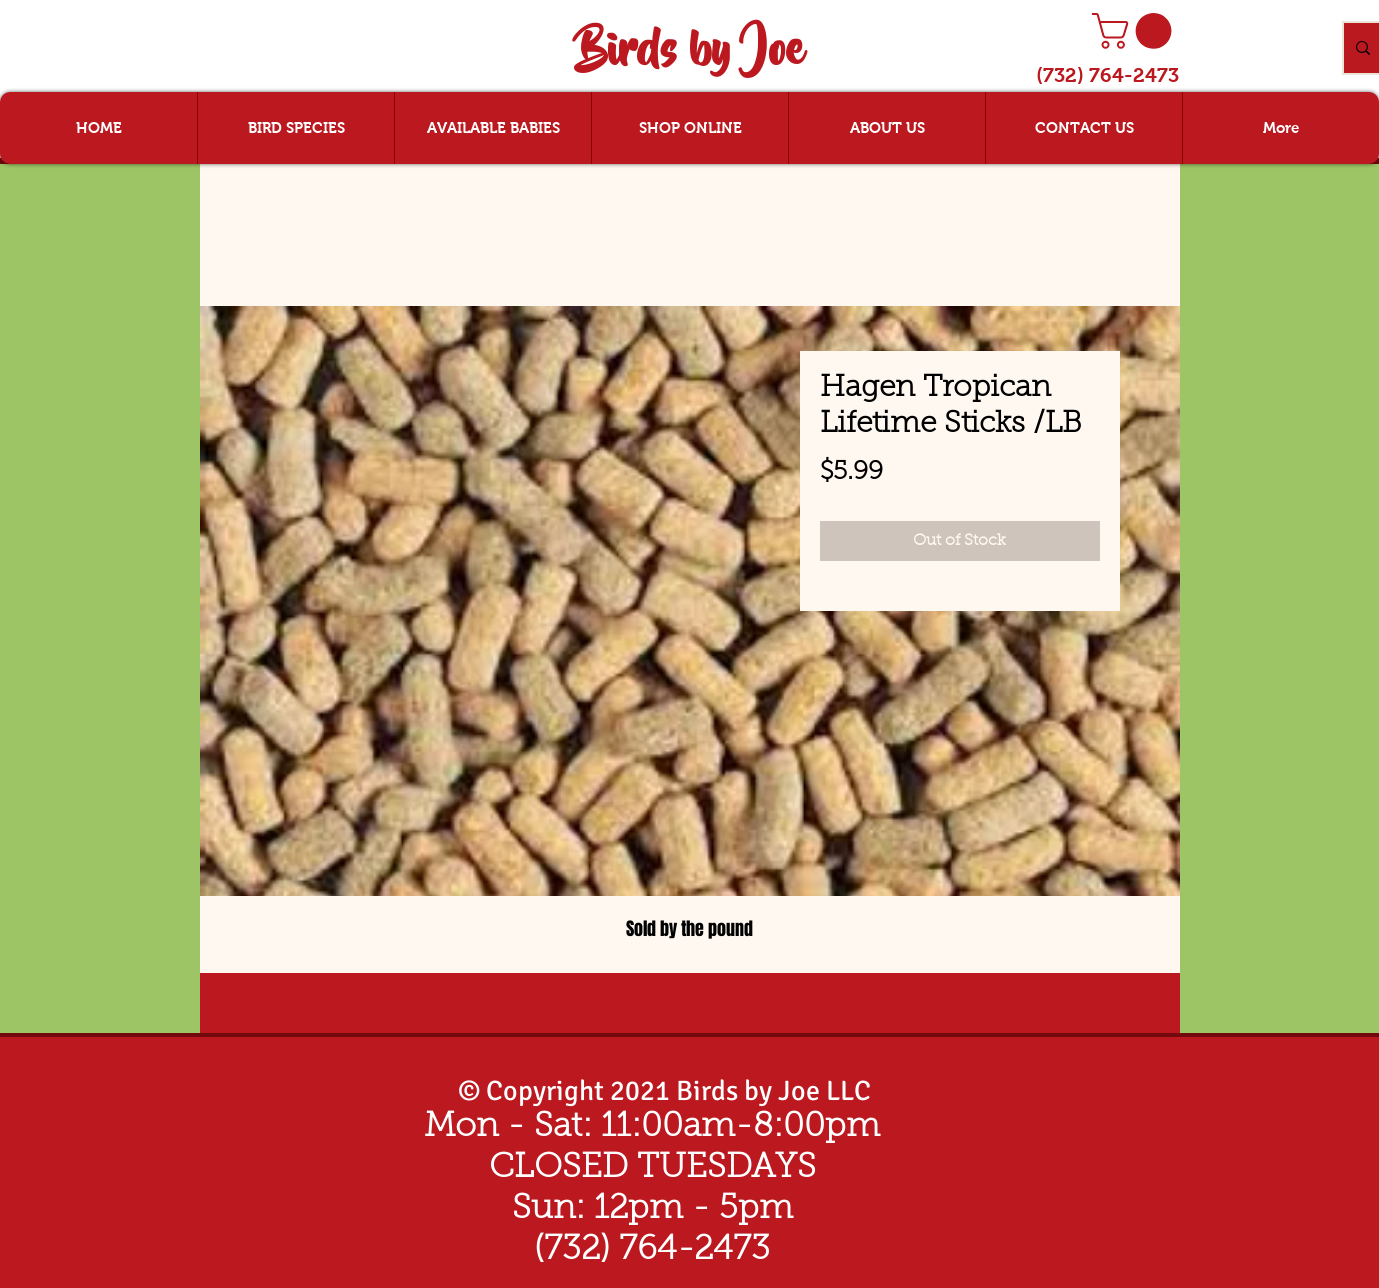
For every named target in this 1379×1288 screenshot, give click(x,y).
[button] (1136, 31)
